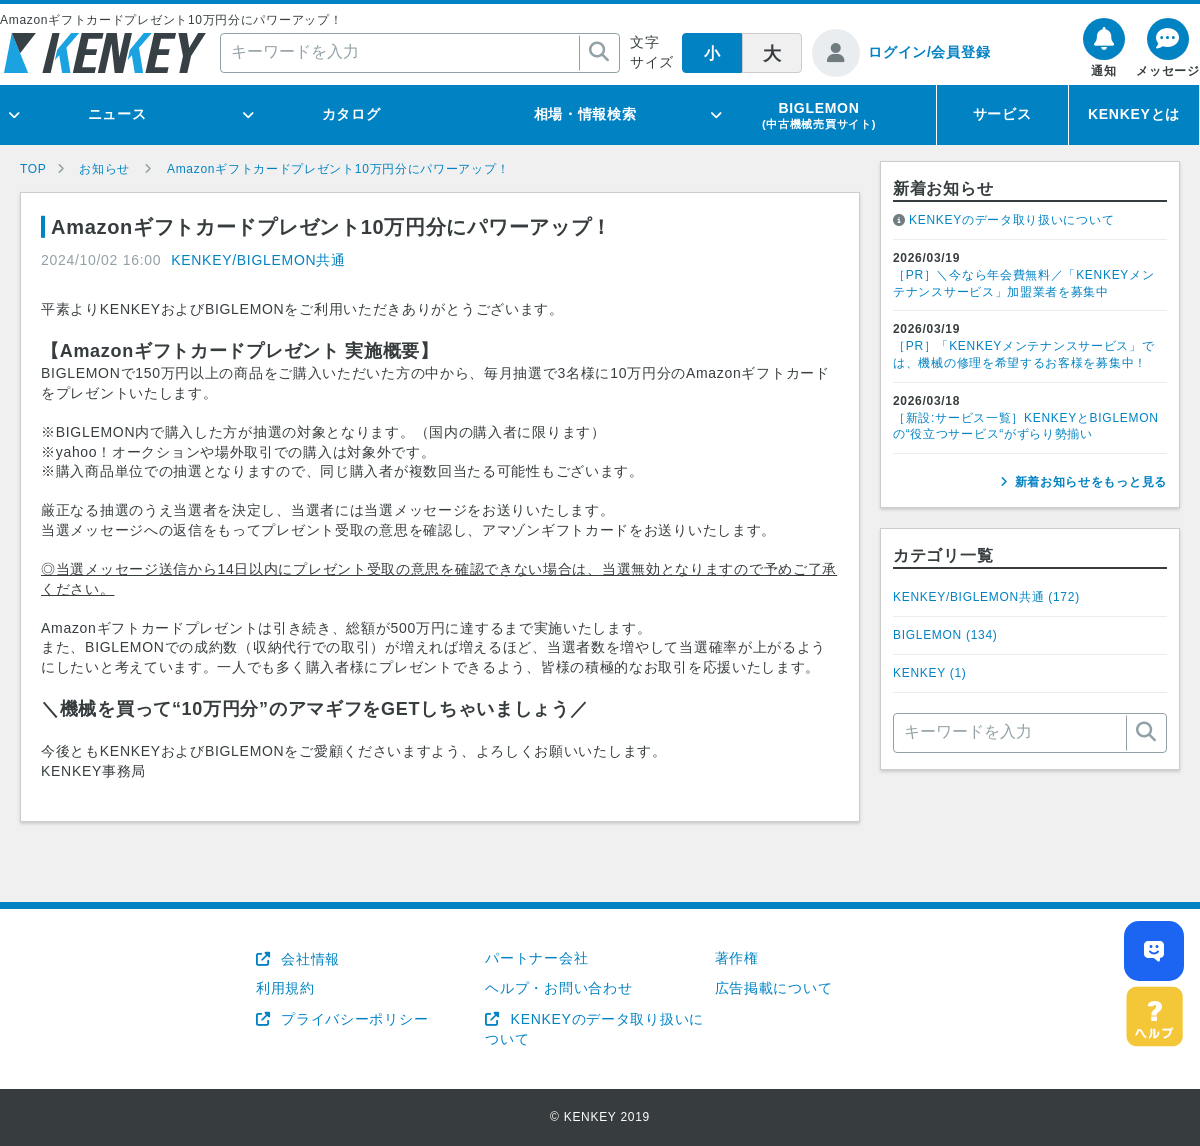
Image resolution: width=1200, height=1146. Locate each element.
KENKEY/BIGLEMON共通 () (986, 597)
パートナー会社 (536, 958)
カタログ (351, 114)
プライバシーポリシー (353, 1019)
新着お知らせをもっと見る (1091, 482)
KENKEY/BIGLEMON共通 (258, 260)
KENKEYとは (1134, 114)
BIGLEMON (819, 115)
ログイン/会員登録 (929, 52)
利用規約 (285, 988)
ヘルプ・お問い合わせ (558, 988)
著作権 (737, 958)
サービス (1002, 114)
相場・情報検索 (585, 114)
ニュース (117, 114)
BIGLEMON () (945, 635)
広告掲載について (774, 988)
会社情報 (308, 959)
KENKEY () (929, 673)
